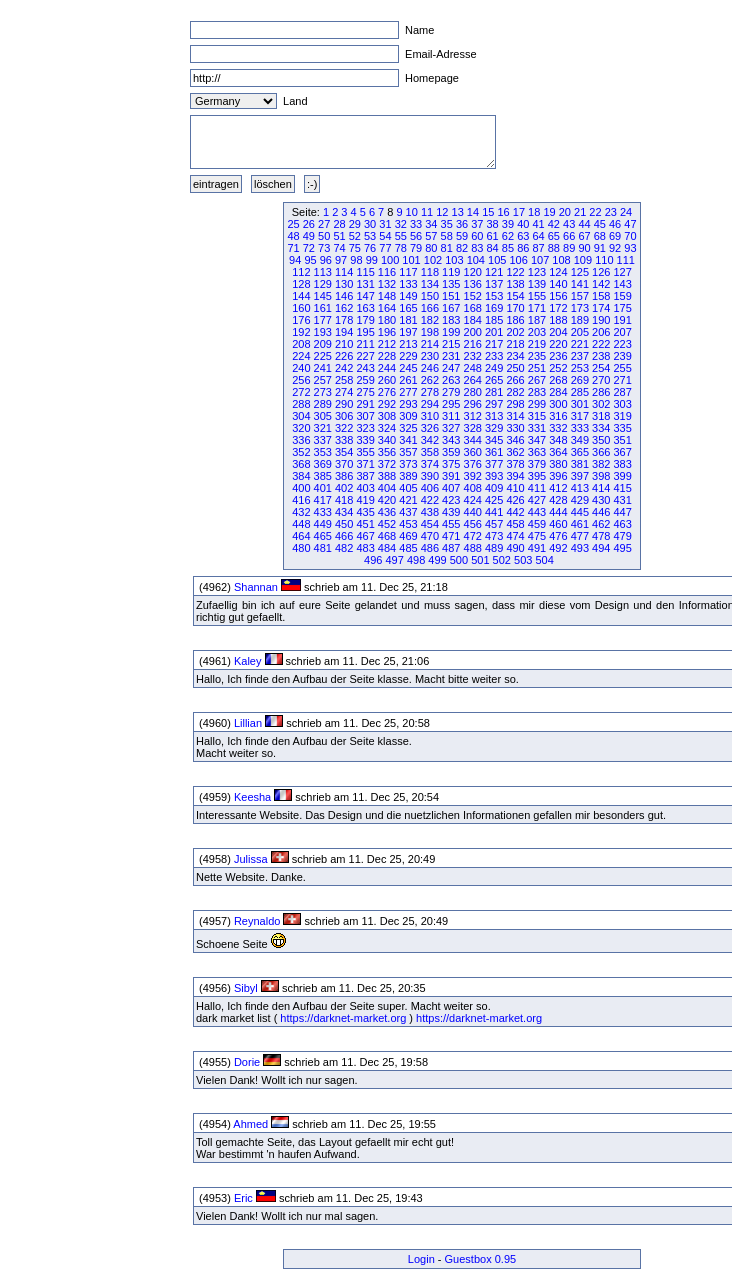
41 (538, 224)
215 (451, 344)
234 (515, 356)
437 (408, 512)
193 (323, 332)
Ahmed (250, 1124)
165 (408, 308)
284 (558, 392)
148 (387, 296)
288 (301, 404)
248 (473, 368)
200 (473, 332)
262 (430, 380)
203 (537, 332)
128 (301, 284)
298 (515, 404)
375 (451, 464)
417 (323, 500)
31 (385, 224)
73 (324, 248)
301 (580, 404)
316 (558, 416)
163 (365, 308)
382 (601, 464)
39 (508, 224)
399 (622, 476)
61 (493, 236)
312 (473, 416)
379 (537, 464)
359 (451, 452)
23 (611, 212)
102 (433, 260)
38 (493, 224)
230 (430, 356)
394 (515, 476)
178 (344, 320)
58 (447, 236)
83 (477, 248)
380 (558, 464)
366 (601, 452)
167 (451, 308)
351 (622, 440)
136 (473, 284)
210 (344, 344)
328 (473, 428)
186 (515, 320)
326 (430, 428)
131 (365, 284)
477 (580, 536)
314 (515, 416)
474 (515, 536)
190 (601, 320)
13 (458, 212)
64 (538, 236)
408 (473, 488)
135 (451, 284)
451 (365, 524)
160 (301, 308)
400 (301, 488)
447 (622, 512)
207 (622, 332)
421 (408, 500)
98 (356, 260)
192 (301, 332)
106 (518, 260)
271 (622, 380)
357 (408, 452)
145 (323, 296)
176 (301, 320)
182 (430, 320)
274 (344, 392)
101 (411, 260)
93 (630, 248)
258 (344, 380)
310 (430, 416)
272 (301, 392)
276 (387, 392)
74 (339, 248)
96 (326, 260)
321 (323, 428)
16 (503, 212)
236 (558, 356)
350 (601, 440)
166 (430, 308)
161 (323, 308)
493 (580, 548)
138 (515, 284)
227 (365, 356)
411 (537, 488)
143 (622, 284)
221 (580, 344)
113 (323, 272)
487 (451, 548)
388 (387, 476)
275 (365, 392)
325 (408, 428)
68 (600, 236)
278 (430, 392)
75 (355, 248)
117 (408, 272)
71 (293, 248)
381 (580, 464)
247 (451, 368)
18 (534, 212)
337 (323, 440)
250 (515, 368)
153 (494, 296)
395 (537, 476)
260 (387, 380)
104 (476, 260)
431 (622, 500)
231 (451, 356)
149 (408, 296)
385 (323, 476)
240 (301, 368)
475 (537, 536)
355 (365, 452)
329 (494, 428)
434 (344, 512)
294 (430, 404)
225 (323, 356)
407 (451, 488)
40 (523, 224)
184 (473, 320)
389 (408, 476)
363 (537, 452)
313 (494, 416)
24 (626, 212)
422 (430, 500)
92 (615, 248)
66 (569, 236)
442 (515, 512)
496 (373, 560)
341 (408, 440)
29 (355, 224)
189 (580, 320)
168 (473, 308)
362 (515, 452)
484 (387, 548)
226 (344, 356)
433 (323, 512)
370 (344, 464)
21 (580, 212)
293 (408, 404)
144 (301, 296)
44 (584, 224)
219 (537, 344)
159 (622, 296)
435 (365, 512)
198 (430, 332)
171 (537, 308)
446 (601, 512)
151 (451, 296)
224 (301, 356)
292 (387, 404)
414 (601, 488)
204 (558, 332)
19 (549, 212)
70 (630, 236)
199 (451, 332)
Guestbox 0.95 (481, 1259)
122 (515, 272)
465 (323, 536)
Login (421, 1259)
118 (430, 272)
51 (339, 236)
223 (622, 344)
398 (601, 476)
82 (462, 248)
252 (558, 368)
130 (344, 284)
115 (365, 272)
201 (494, 332)
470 (430, 536)
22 (595, 212)
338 (344, 440)
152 (473, 296)
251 (537, 368)
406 (430, 488)
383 (622, 464)
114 (344, 272)
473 (494, 536)
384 (301, 476)
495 (622, 548)
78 (401, 248)
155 (537, 296)
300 (558, 404)
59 (462, 236)
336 (301, 440)
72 (309, 248)
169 (494, 308)
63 (523, 236)
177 (323, 320)
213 (408, 344)
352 (301, 452)
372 (387, 464)
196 (387, 332)
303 (622, 404)
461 (580, 524)
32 (401, 224)
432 (301, 512)
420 (387, 500)
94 (295, 260)
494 (601, 548)
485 (408, 548)
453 (408, 524)
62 (508, 236)
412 (558, 488)
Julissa (251, 859)
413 (580, 488)
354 (344, 452)
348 (558, 440)
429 (580, 500)
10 (412, 212)
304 (301, 416)
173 (580, 308)
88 (554, 248)
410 (515, 488)
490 (515, 548)
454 (430, 524)
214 (430, 344)
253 (580, 368)
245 (408, 368)
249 (494, 368)
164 (387, 308)
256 (301, 380)
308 (387, 416)
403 (365, 488)
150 (430, 296)
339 (365, 440)
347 (537, 440)
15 (488, 212)
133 (408, 284)
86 (523, 248)
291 (365, 404)
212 (387, 344)
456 (473, 524)
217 (494, 344)
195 (365, 332)
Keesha (252, 797)
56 (416, 236)
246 (430, 368)
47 (630, 224)
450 (344, 524)
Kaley (248, 661)
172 (558, 308)
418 (344, 500)
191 (622, 320)
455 (451, 524)
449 (323, 524)
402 (344, 488)
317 (580, 416)
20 (565, 212)
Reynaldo (257, 921)
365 (580, 452)
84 (493, 248)
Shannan (256, 587)
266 (515, 380)
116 (387, 272)
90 (584, 248)
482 (344, 548)
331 (537, 428)
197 (408, 332)
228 (387, 356)
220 (558, 344)
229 (408, 356)
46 (615, 224)
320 (301, 428)
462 (601, 524)
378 (515, 464)
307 (365, 416)
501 (480, 560)
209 (323, 344)
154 (515, 296)
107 (540, 260)
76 (370, 248)
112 (301, 272)
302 (601, 404)
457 (494, 524)
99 (372, 260)
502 (502, 560)
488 (473, 548)
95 (310, 260)
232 (473, 356)
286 (601, 392)
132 (387, 284)
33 (416, 224)
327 (451, 428)
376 (473, 464)
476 (558, 536)
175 (622, 308)
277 (408, 392)
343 (451, 440)
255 (622, 368)
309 (408, 416)
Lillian (248, 723)
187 (537, 320)
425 (494, 500)
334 (601, 428)
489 (494, 548)
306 (344, 416)
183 (451, 320)
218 (515, 344)
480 (301, 548)
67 (584, 236)
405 (408, 488)
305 (323, 416)
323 (365, 428)
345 (494, 440)
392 (473, 476)
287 (622, 392)
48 (293, 236)
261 (408, 380)
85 (508, 248)
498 (416, 560)
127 (622, 272)
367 (622, 452)
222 (601, 344)
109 (583, 260)
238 (601, 356)
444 (558, 512)
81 (447, 248)
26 (309, 224)
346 (515, 440)
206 (601, 332)
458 (515, 524)
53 (370, 236)
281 (494, 392)
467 (365, 536)
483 (365, 548)
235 (537, 356)
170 (515, 308)
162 (344, 308)
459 (537, 524)
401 (323, 488)
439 (451, 512)
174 (601, 308)
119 (451, 272)
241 (323, 368)
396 (558, 476)
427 (537, 500)
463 (622, 524)
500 (459, 560)
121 (494, 272)
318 (601, 416)
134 (430, 284)
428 (558, 500)
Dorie (247, 1062)
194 (344, 332)
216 (473, 344)
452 (387, 524)
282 (515, 392)
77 (385, 248)
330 (515, 428)
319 (622, 416)
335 (622, 428)
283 (537, 392)
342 (430, 440)
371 (365, 464)
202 (515, 332)
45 (600, 224)
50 (324, 236)
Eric (243, 1198)
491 (537, 548)
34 (431, 224)
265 (494, 380)
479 (622, 536)
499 (437, 560)
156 (558, 296)
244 (387, 368)
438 (430, 512)
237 (580, 356)
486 (430, 548)
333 (580, 428)
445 (580, 512)
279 (451, 392)
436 (387, 512)
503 (523, 560)
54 (385, 236)
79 (416, 248)
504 (544, 560)
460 (558, 524)
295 (451, 404)
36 (462, 224)
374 (430, 464)
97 (341, 260)
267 (537, 380)
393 (494, 476)
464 (301, 536)
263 (451, 380)
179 (365, 320)
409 (494, 488)
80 (431, 248)
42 (554, 224)
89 (569, 248)
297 (494, 404)
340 (387, 440)
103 (454, 260)
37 (477, 224)
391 (451, 476)
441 (494, 512)
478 (601, 536)
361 (494, 452)
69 (615, 236)
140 (558, 284)
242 (344, 368)
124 (558, 272)
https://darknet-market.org (343, 1018)
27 (324, 224)
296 (473, 404)
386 (344, 476)
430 (601, 500)
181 (408, 320)
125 (580, 272)
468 (387, 536)
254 (601, 368)
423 (451, 500)
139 (537, 284)
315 (537, 416)
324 (387, 428)
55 (401, 236)
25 (293, 224)
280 (473, 392)
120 (473, 272)
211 (365, 344)
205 (580, 332)
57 (431, 236)
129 (323, 284)
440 (473, 512)
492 (558, 548)
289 (323, 404)
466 (344, 536)
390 (430, 476)
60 (477, 236)
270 (601, 380)
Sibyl (246, 988)
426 (515, 500)
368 (301, 464)
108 (561, 260)
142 (601, 284)
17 (519, 212)
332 (558, 428)
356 (387, 452)
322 (344, 428)
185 (494, 320)
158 (601, 296)
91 (600, 248)
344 (473, 440)
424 (473, 500)
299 (537, 404)
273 (323, 392)
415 (622, 488)
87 (538, 248)
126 (601, 272)
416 (301, 500)
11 (427, 212)
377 (494, 464)
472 (473, 536)
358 (430, 452)
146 (344, 296)
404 (387, 488)
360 (473, 452)
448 (301, 524)
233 (494, 356)
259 (365, 380)
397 (580, 476)
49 (309, 236)
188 (558, 320)
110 (604, 260)
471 (451, 536)
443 (537, 512)
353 (323, 452)
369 (323, 464)
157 (580, 296)
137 (494, 284)
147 (365, 296)
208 (301, 344)
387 (365, 476)
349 (580, 440)
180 (387, 320)
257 (323, 380)
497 (394, 560)
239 (622, 356)
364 (558, 452)
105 (497, 260)
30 (370, 224)
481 (323, 548)
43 (569, 224)
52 (355, 236)
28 (339, 224)
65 (554, 236)
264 (473, 380)
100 (390, 260)
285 (580, 392)
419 (365, 500)
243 (365, 368)
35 (447, 224)
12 (442, 212)
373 (408, 464)
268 (558, 380)
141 (580, 284)
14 (473, 212)
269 (580, 380)
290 (344, 404)
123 (537, 272)
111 (626, 260)
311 (451, 416)
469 (408, 536)
